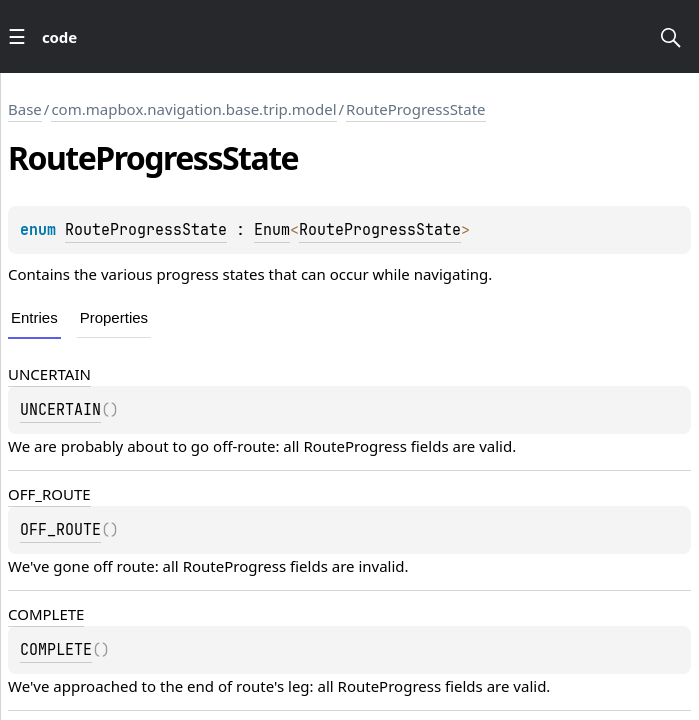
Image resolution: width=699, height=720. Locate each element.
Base (25, 109)
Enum (272, 230)
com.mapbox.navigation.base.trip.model (193, 109)
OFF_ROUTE (49, 494)
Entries (34, 317)
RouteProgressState (416, 109)
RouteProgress (355, 446)
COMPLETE (46, 614)
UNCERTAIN (49, 374)
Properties (114, 317)
